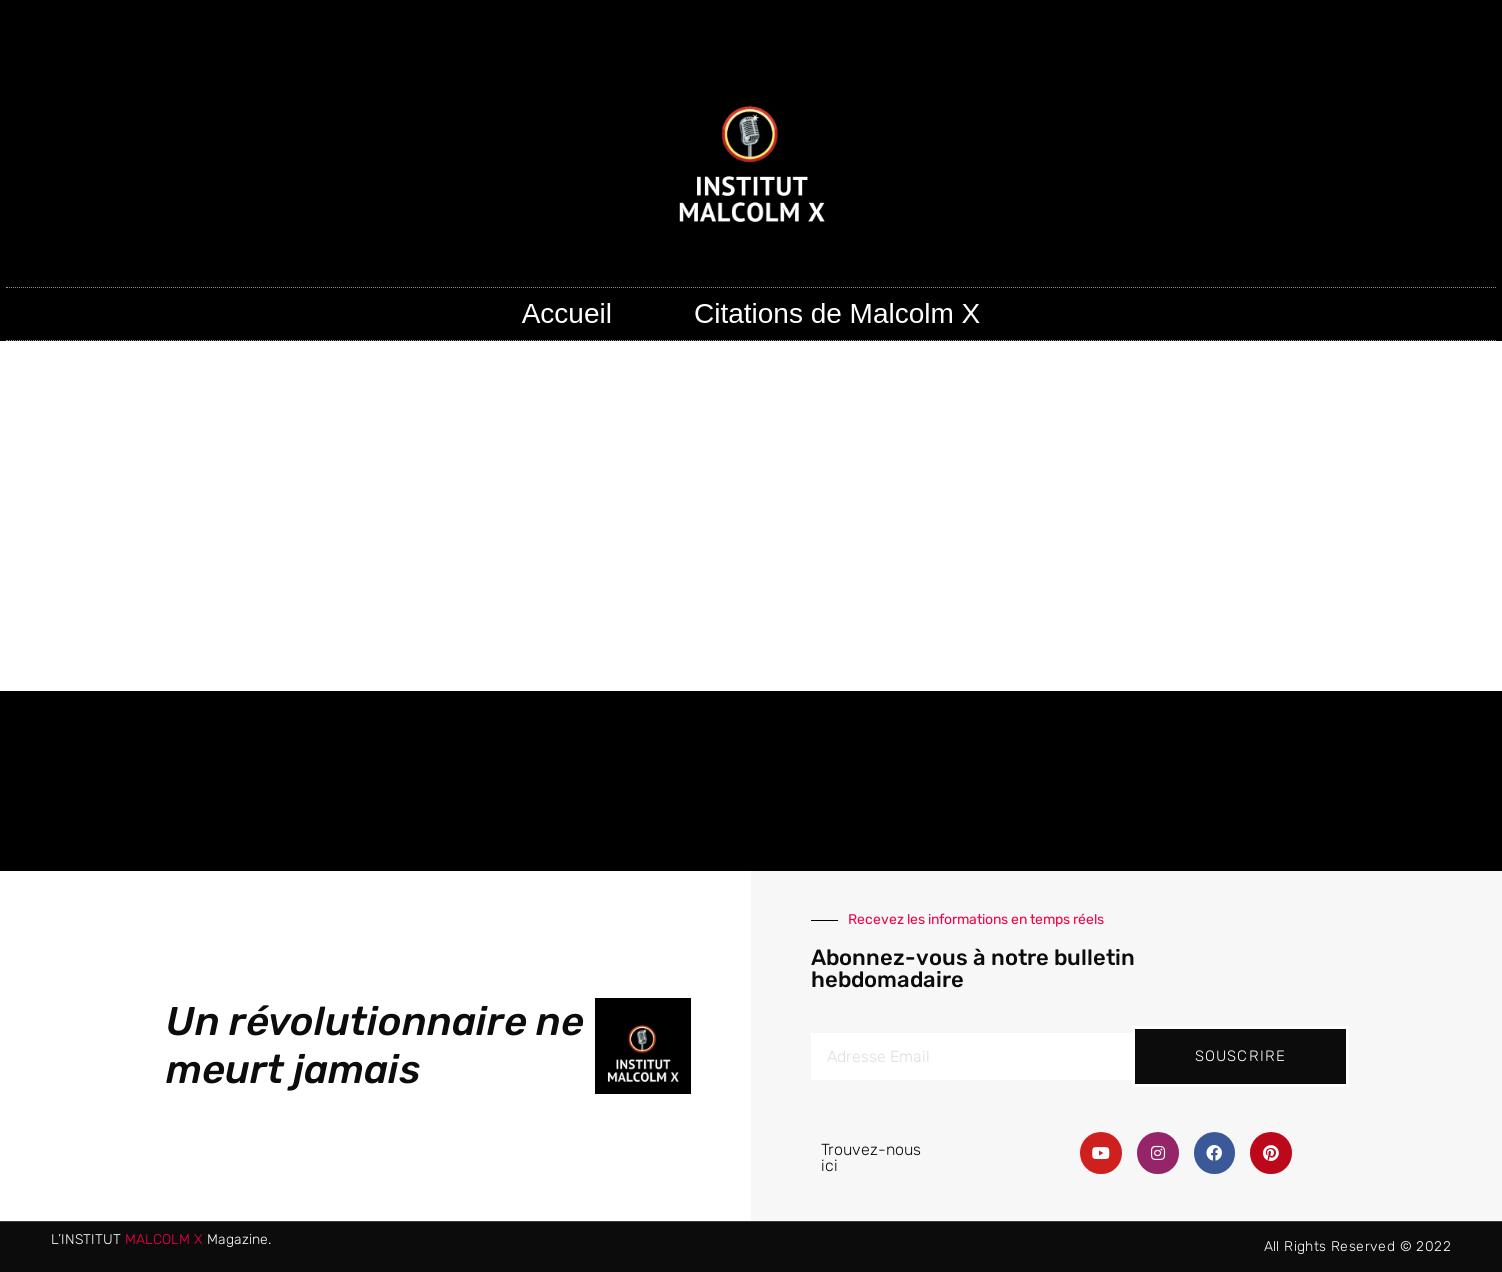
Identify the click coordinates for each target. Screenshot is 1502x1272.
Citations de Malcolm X (837, 313)
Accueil (567, 313)
